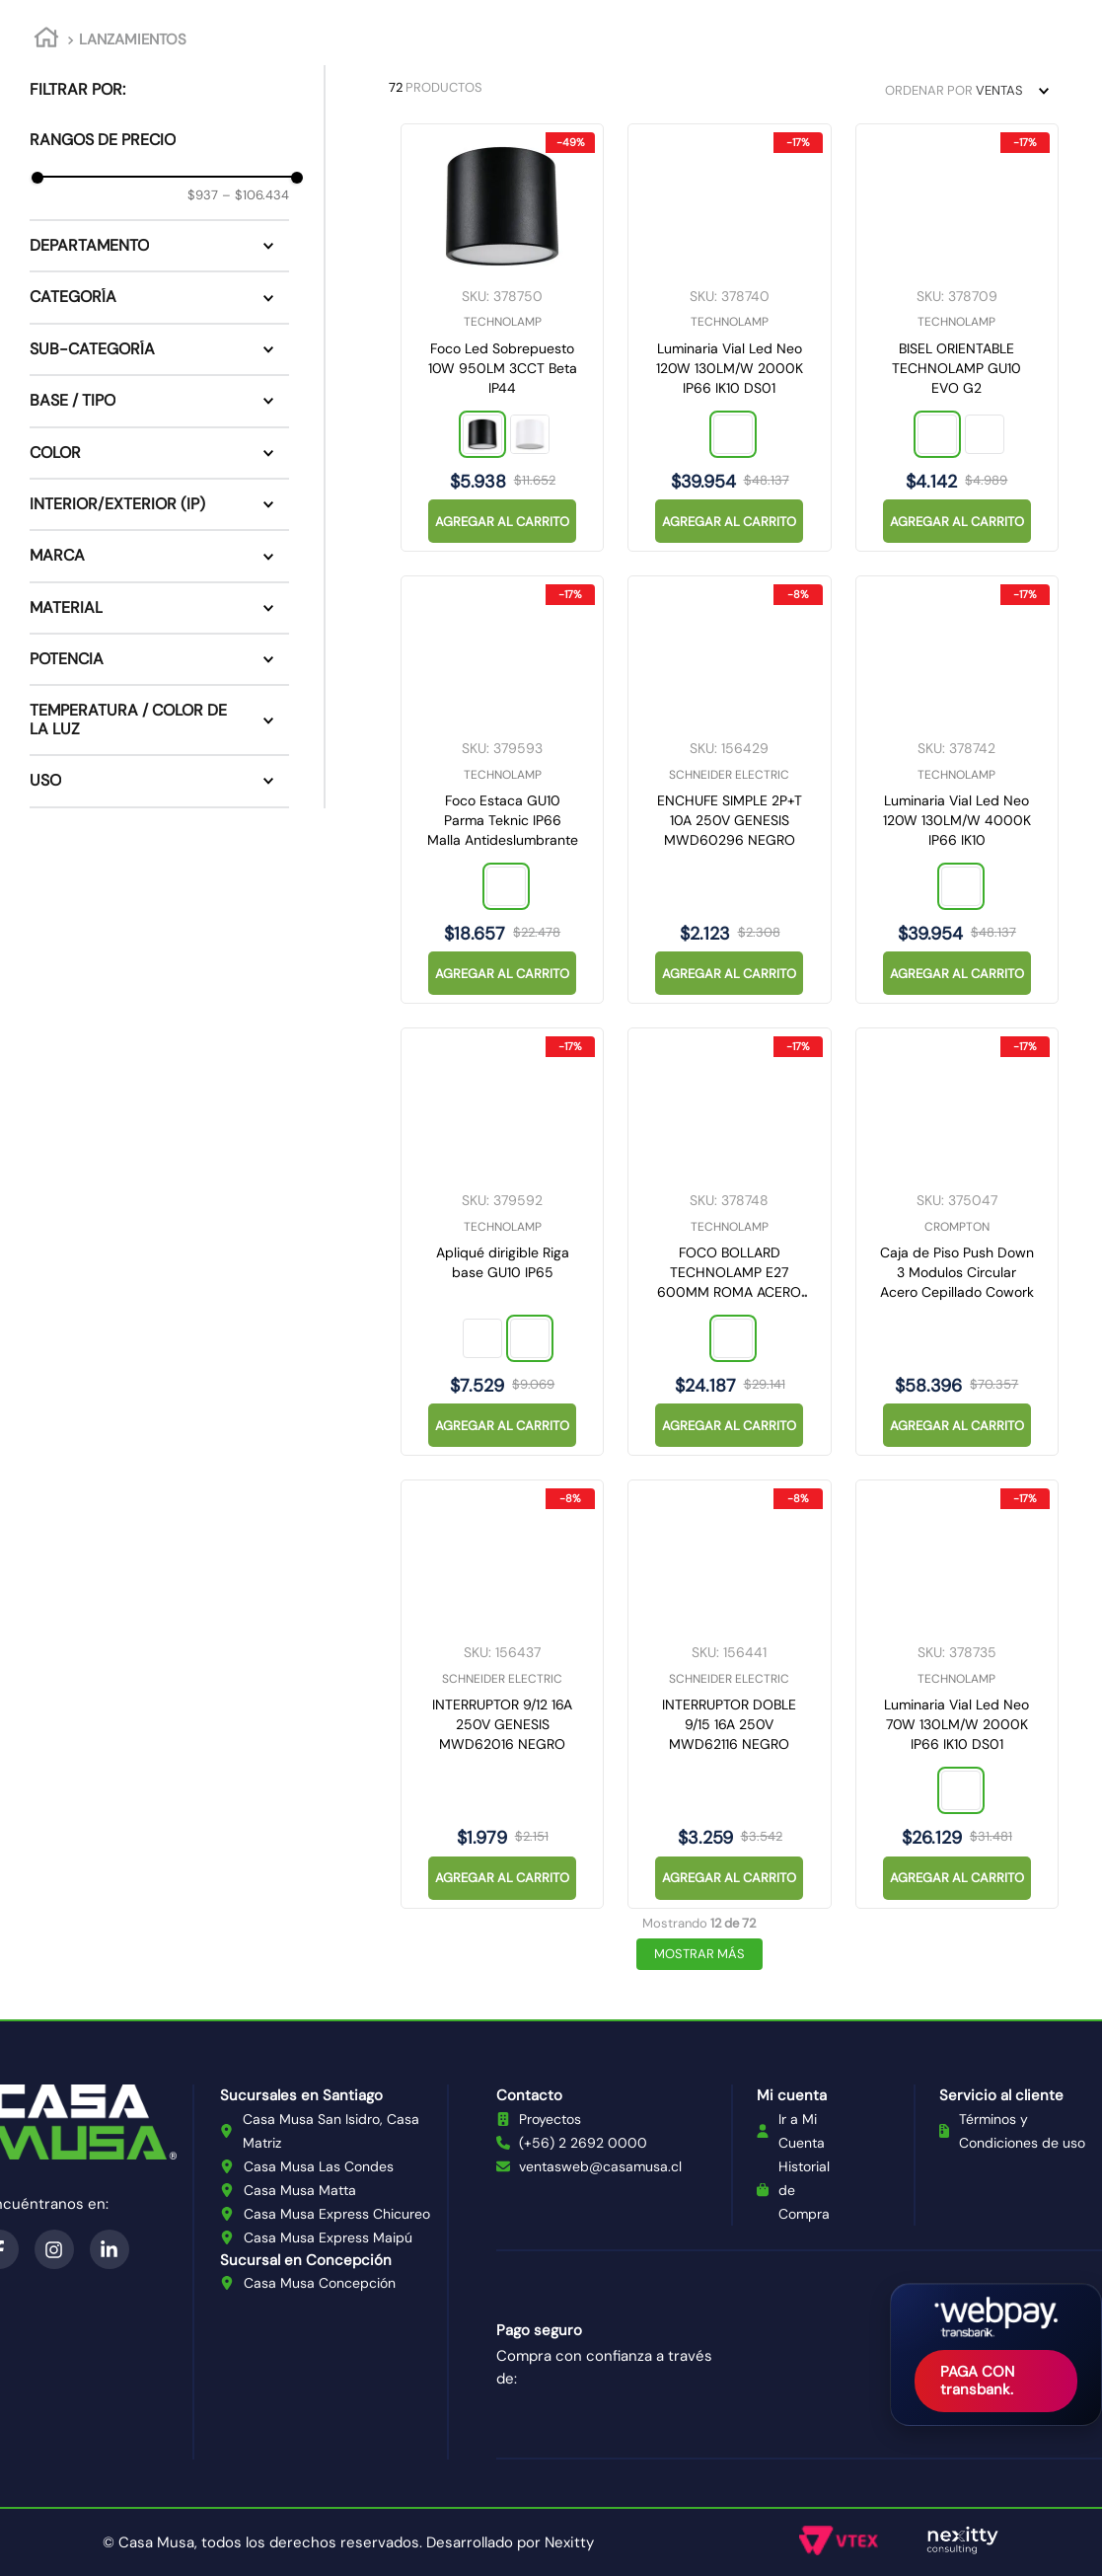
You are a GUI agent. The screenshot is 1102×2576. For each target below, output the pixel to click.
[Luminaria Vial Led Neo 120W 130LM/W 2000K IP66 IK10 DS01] (729, 337)
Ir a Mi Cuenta (801, 2131)
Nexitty (569, 2542)
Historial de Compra (804, 2190)
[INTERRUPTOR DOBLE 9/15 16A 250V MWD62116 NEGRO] (729, 1693)
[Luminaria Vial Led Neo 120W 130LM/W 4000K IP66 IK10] (957, 789)
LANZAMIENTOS (132, 39)
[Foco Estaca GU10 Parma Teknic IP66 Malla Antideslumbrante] (502, 789)
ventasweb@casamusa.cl (600, 2166)
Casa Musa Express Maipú (328, 2237)
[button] (159, 246)
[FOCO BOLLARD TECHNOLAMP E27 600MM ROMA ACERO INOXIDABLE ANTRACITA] (729, 1241)
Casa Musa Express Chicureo (337, 2214)
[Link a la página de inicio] (46, 40)
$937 (202, 196)
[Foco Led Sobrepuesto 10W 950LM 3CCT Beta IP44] (502, 337)
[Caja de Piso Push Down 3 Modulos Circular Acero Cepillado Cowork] (957, 1241)
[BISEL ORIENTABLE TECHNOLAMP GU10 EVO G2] (957, 337)
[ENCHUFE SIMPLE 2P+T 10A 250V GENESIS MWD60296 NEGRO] (729, 789)
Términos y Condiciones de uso (1022, 2131)
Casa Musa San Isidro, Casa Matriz (331, 2131)
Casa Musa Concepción (320, 2283)
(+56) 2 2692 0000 (583, 2143)
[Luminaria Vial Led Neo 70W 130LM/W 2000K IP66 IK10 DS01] (957, 1693)
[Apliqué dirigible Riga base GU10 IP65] (502, 1241)
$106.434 (255, 196)
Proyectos (550, 2119)
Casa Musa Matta (300, 2190)
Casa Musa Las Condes (319, 2166)
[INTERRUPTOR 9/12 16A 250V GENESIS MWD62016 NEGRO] (502, 1693)
